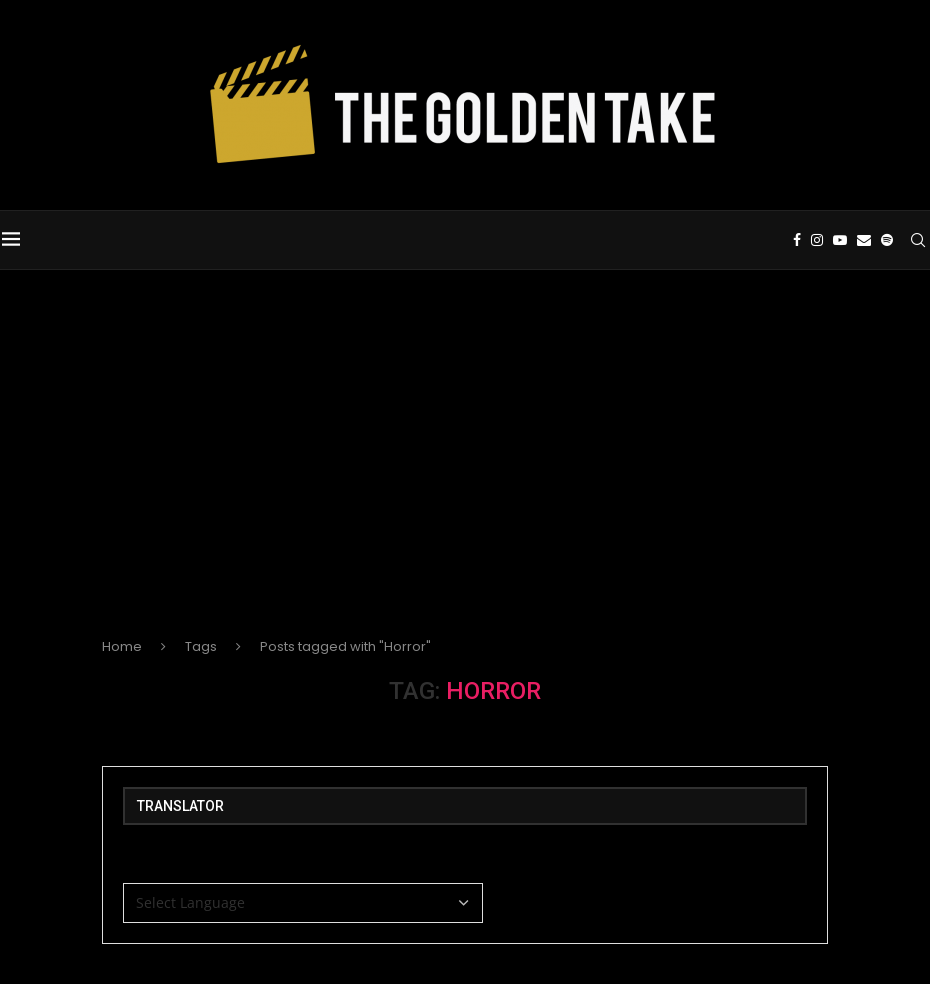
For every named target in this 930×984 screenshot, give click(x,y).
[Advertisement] (465, 470)
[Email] (866, 240)
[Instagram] (819, 240)
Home (122, 646)
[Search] (920, 240)
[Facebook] (799, 240)
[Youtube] (842, 240)
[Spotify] (889, 240)
